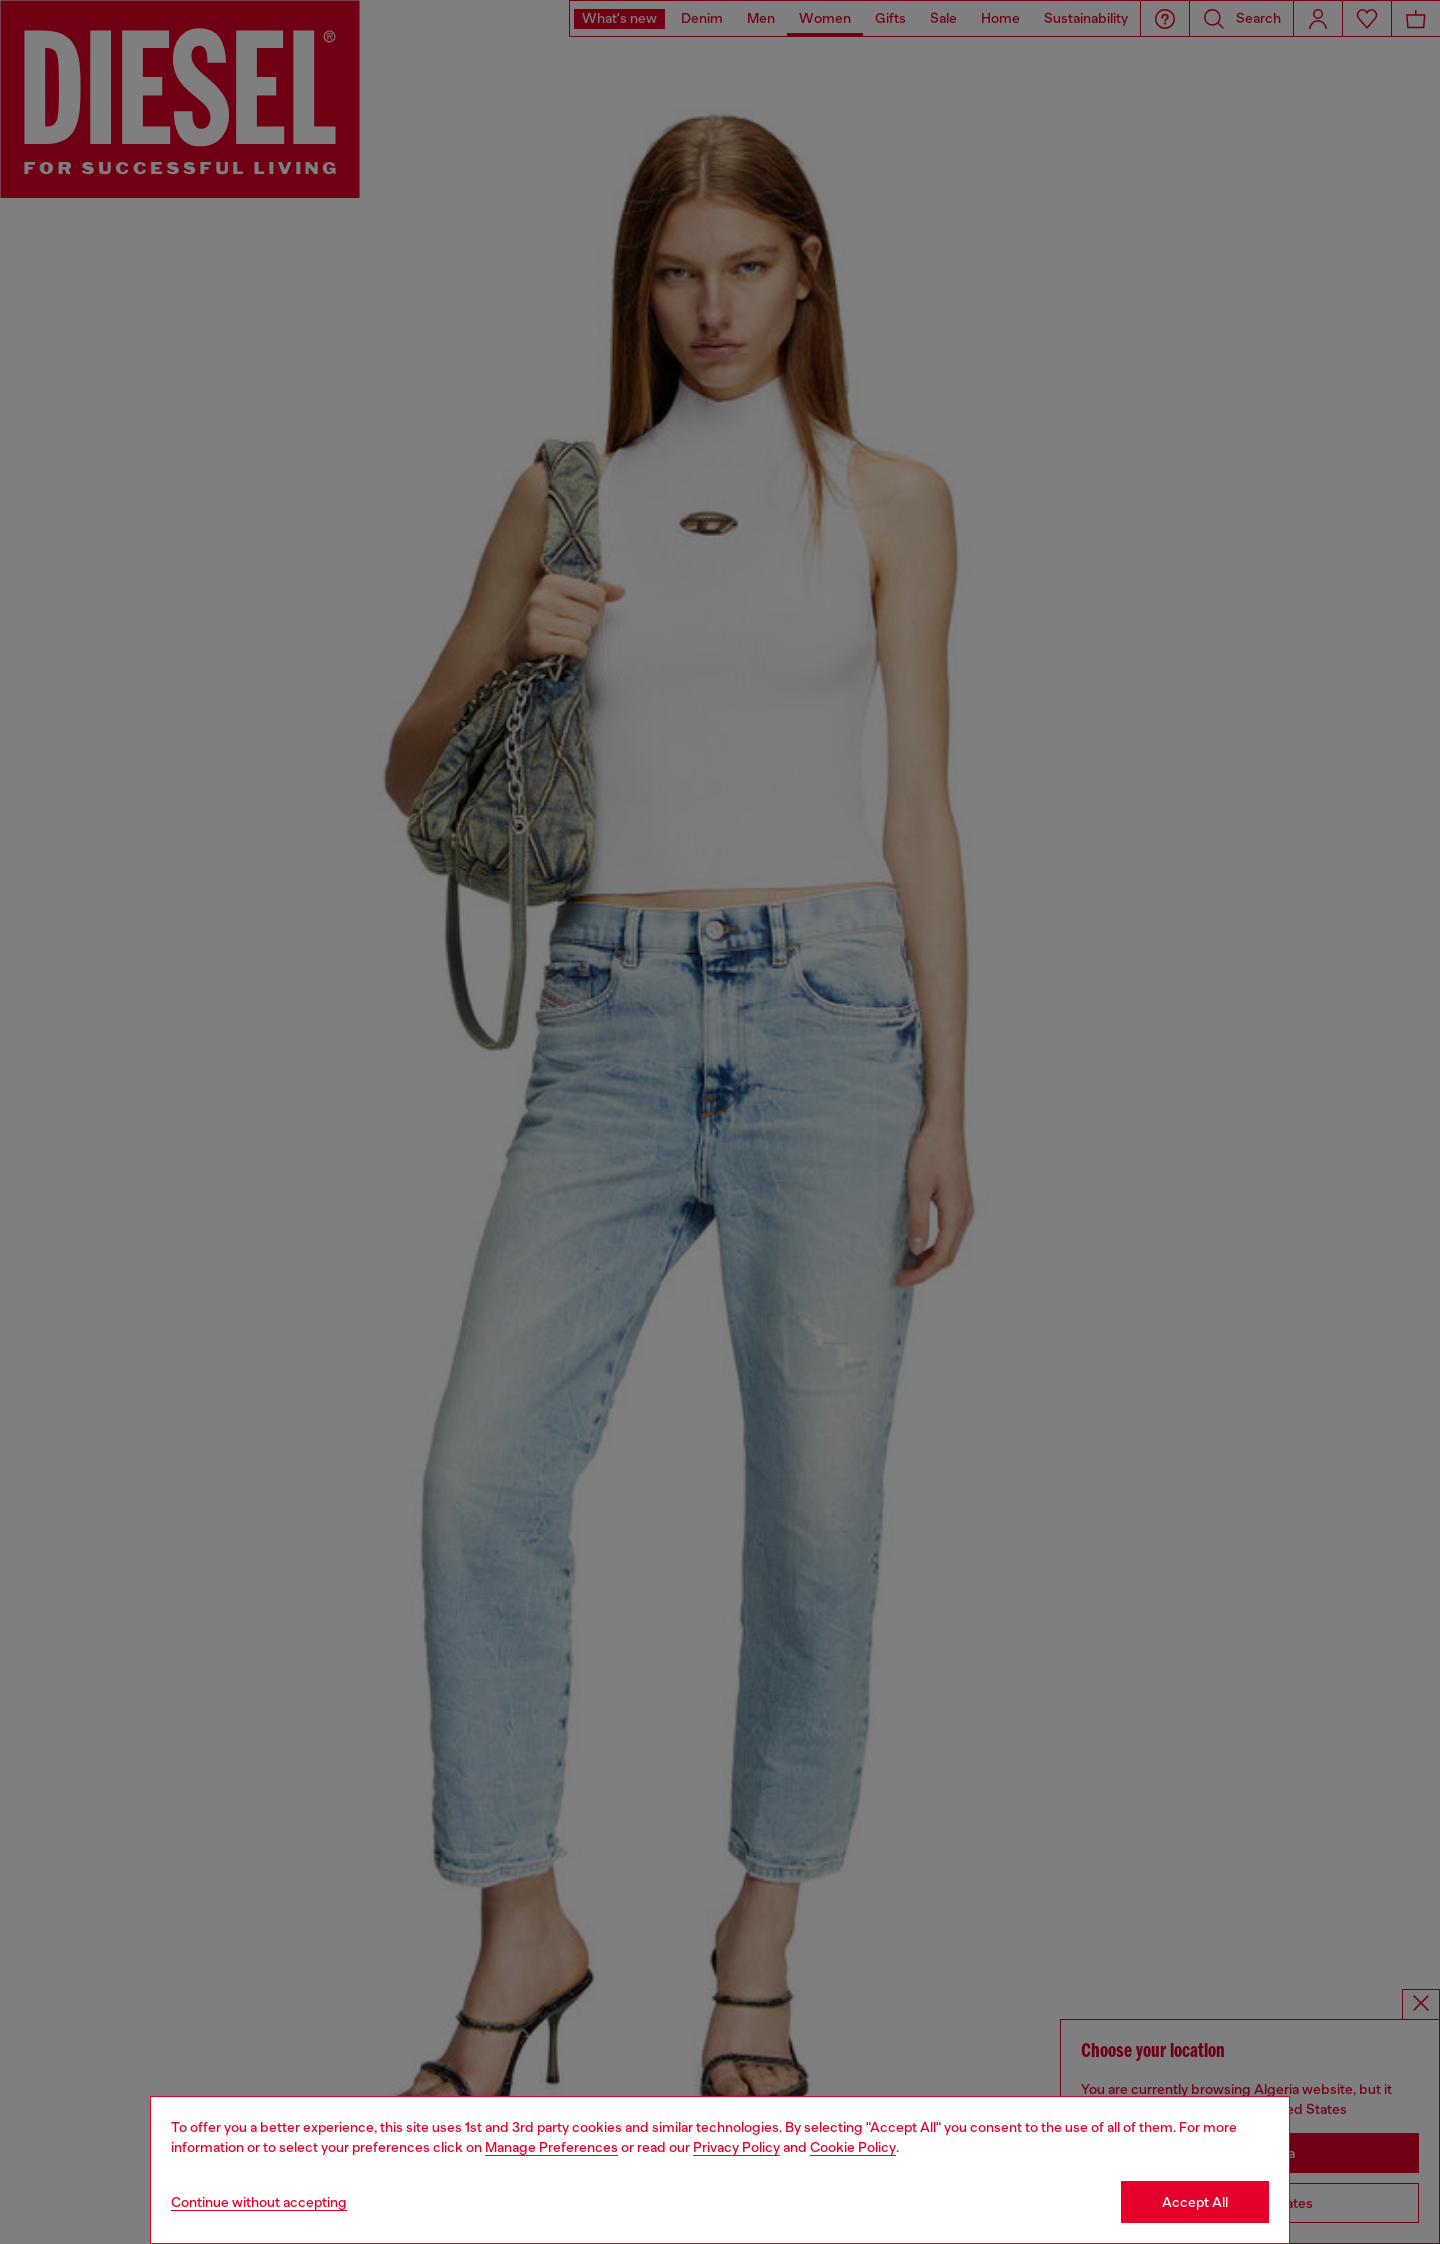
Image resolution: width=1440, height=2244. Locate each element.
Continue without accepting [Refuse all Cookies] (259, 2202)
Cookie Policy (853, 2147)
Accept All (1195, 2202)
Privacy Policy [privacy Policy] (736, 2147)
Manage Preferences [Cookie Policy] (551, 2147)
